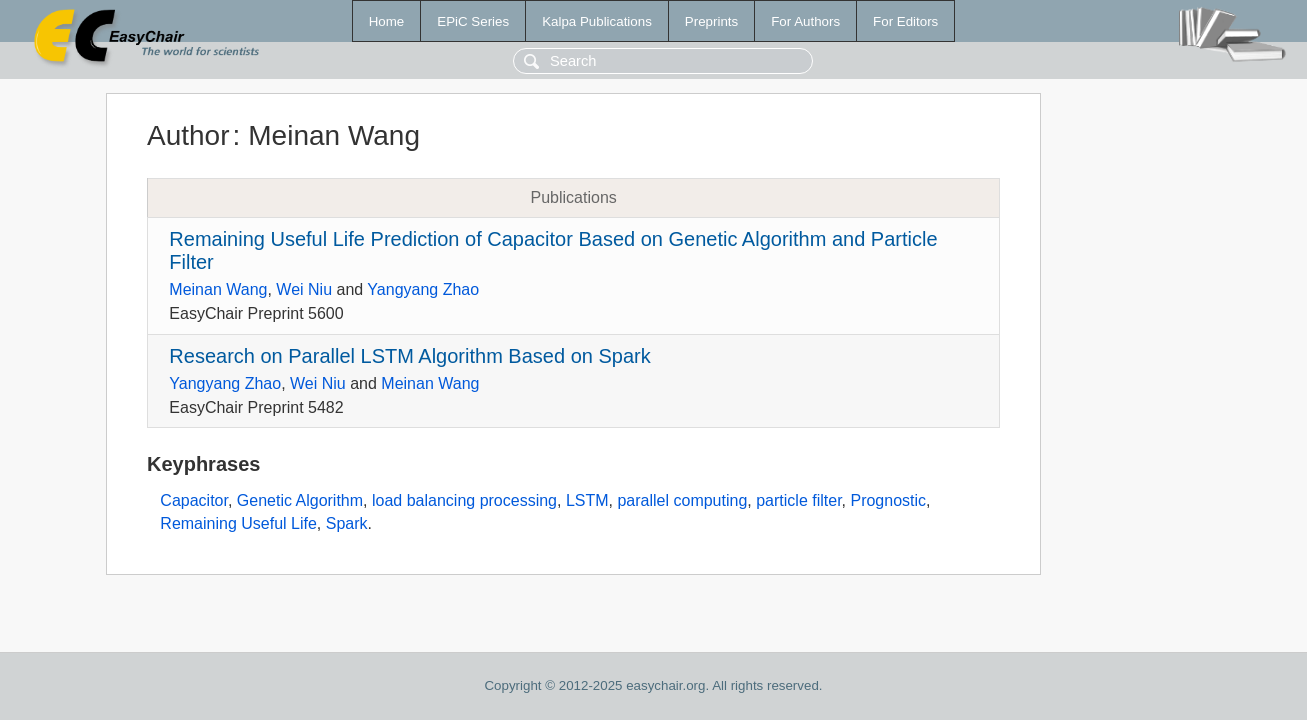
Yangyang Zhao (423, 289)
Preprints (711, 21)
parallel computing (682, 500)
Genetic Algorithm (300, 500)
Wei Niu (304, 289)
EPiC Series (473, 21)
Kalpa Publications (597, 21)
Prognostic (888, 500)
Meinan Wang (218, 289)
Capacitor (194, 500)
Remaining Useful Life (238, 523)
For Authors (805, 21)
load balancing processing (464, 500)
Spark (347, 523)
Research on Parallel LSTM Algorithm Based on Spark (409, 356)
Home (387, 21)
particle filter (798, 500)
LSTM (587, 500)
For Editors (905, 21)
